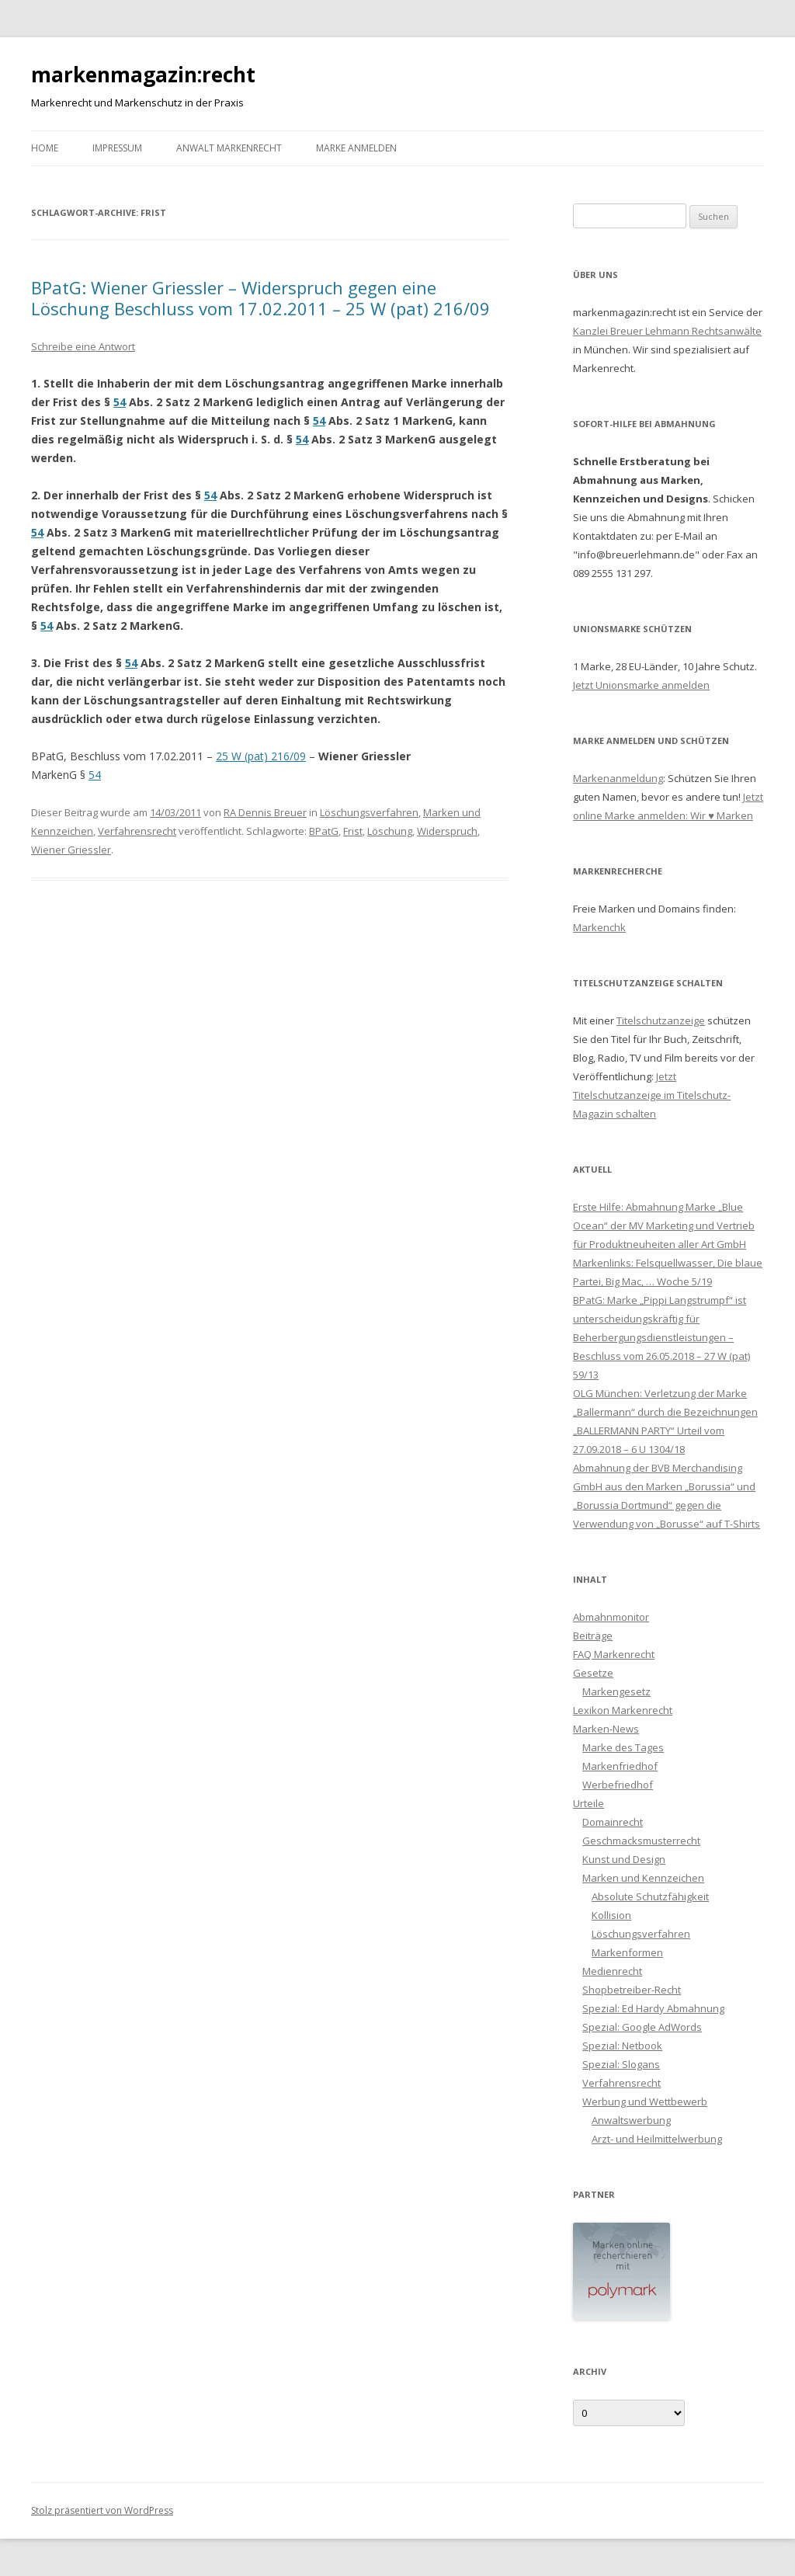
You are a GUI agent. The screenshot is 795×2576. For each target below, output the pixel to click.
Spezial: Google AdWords (642, 2027)
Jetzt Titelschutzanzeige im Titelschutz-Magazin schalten (652, 1095)
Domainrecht (612, 1822)
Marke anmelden (356, 148)
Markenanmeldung (618, 778)
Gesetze (593, 1673)
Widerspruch (447, 831)
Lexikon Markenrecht (622, 1710)
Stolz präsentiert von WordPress (102, 2510)
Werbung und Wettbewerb (644, 2101)
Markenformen (627, 1952)
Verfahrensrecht (137, 831)
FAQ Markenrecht (613, 1654)
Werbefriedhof (617, 1785)
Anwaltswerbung (631, 2120)
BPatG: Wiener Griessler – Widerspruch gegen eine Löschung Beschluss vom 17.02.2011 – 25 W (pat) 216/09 (260, 297)
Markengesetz (616, 1691)
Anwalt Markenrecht (229, 148)
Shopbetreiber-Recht (631, 1990)
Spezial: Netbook (622, 2046)
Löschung (389, 831)
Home (44, 148)
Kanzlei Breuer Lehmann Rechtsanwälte (667, 331)
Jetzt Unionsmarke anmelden (641, 685)
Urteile (588, 1803)
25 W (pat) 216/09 (261, 756)
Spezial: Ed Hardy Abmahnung (653, 2008)
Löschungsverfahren (369, 812)
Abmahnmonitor (611, 1617)
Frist (353, 831)
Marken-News (606, 1729)
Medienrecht (612, 1971)
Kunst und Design (623, 1859)
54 (119, 402)
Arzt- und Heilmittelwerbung (657, 2139)
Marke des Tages (623, 1747)
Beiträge (593, 1636)
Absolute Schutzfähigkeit (650, 1896)
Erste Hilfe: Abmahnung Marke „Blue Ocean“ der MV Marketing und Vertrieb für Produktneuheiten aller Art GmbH (664, 1225)
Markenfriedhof (620, 1766)
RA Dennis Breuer (265, 812)
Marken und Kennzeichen (643, 1878)
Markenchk (599, 927)
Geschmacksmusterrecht (641, 1841)
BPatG (323, 831)
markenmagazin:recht (143, 75)
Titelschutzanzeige (660, 1020)
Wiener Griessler (71, 850)
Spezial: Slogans (621, 2064)
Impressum (117, 148)
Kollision (611, 1915)
